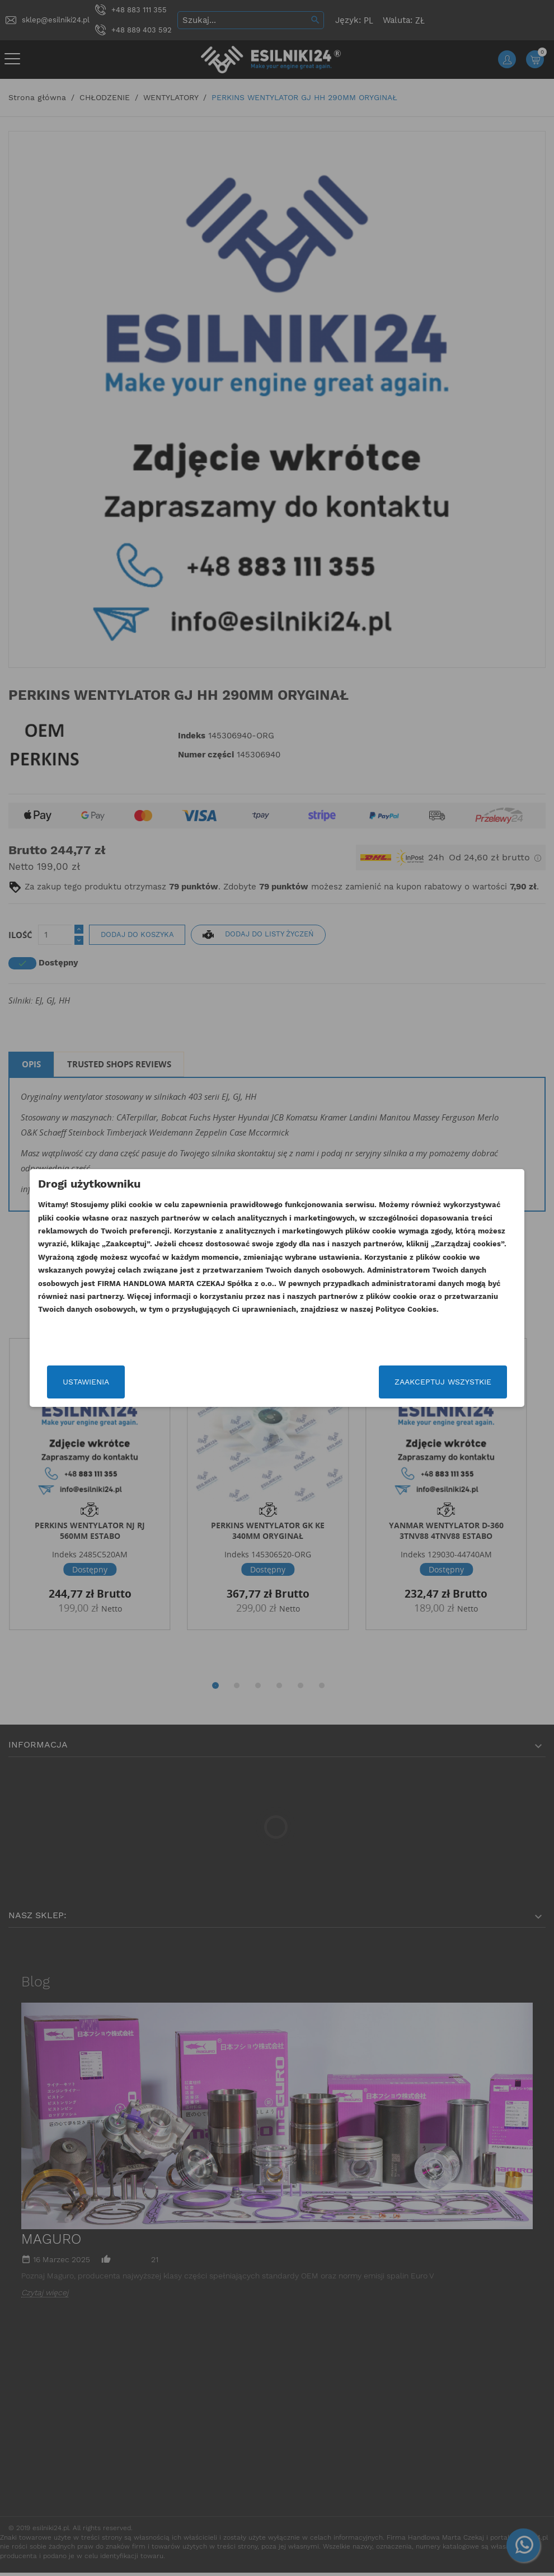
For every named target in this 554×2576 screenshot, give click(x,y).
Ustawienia (111, 1381)
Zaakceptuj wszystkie (417, 1381)
